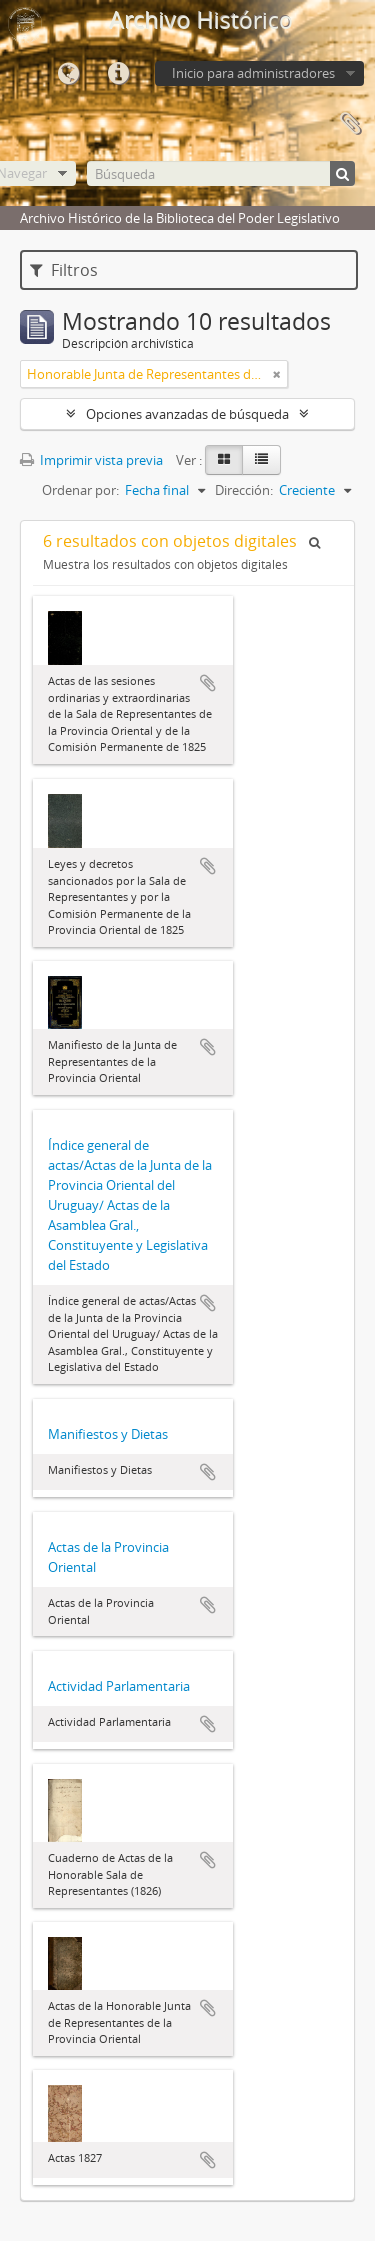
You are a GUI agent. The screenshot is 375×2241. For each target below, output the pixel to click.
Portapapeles (350, 124)
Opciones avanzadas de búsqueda (187, 414)
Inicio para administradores (253, 73)
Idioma (68, 74)
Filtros (64, 270)
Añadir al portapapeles (208, 683)
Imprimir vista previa (91, 460)
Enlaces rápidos (118, 74)
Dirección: (244, 490)
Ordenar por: (80, 490)
